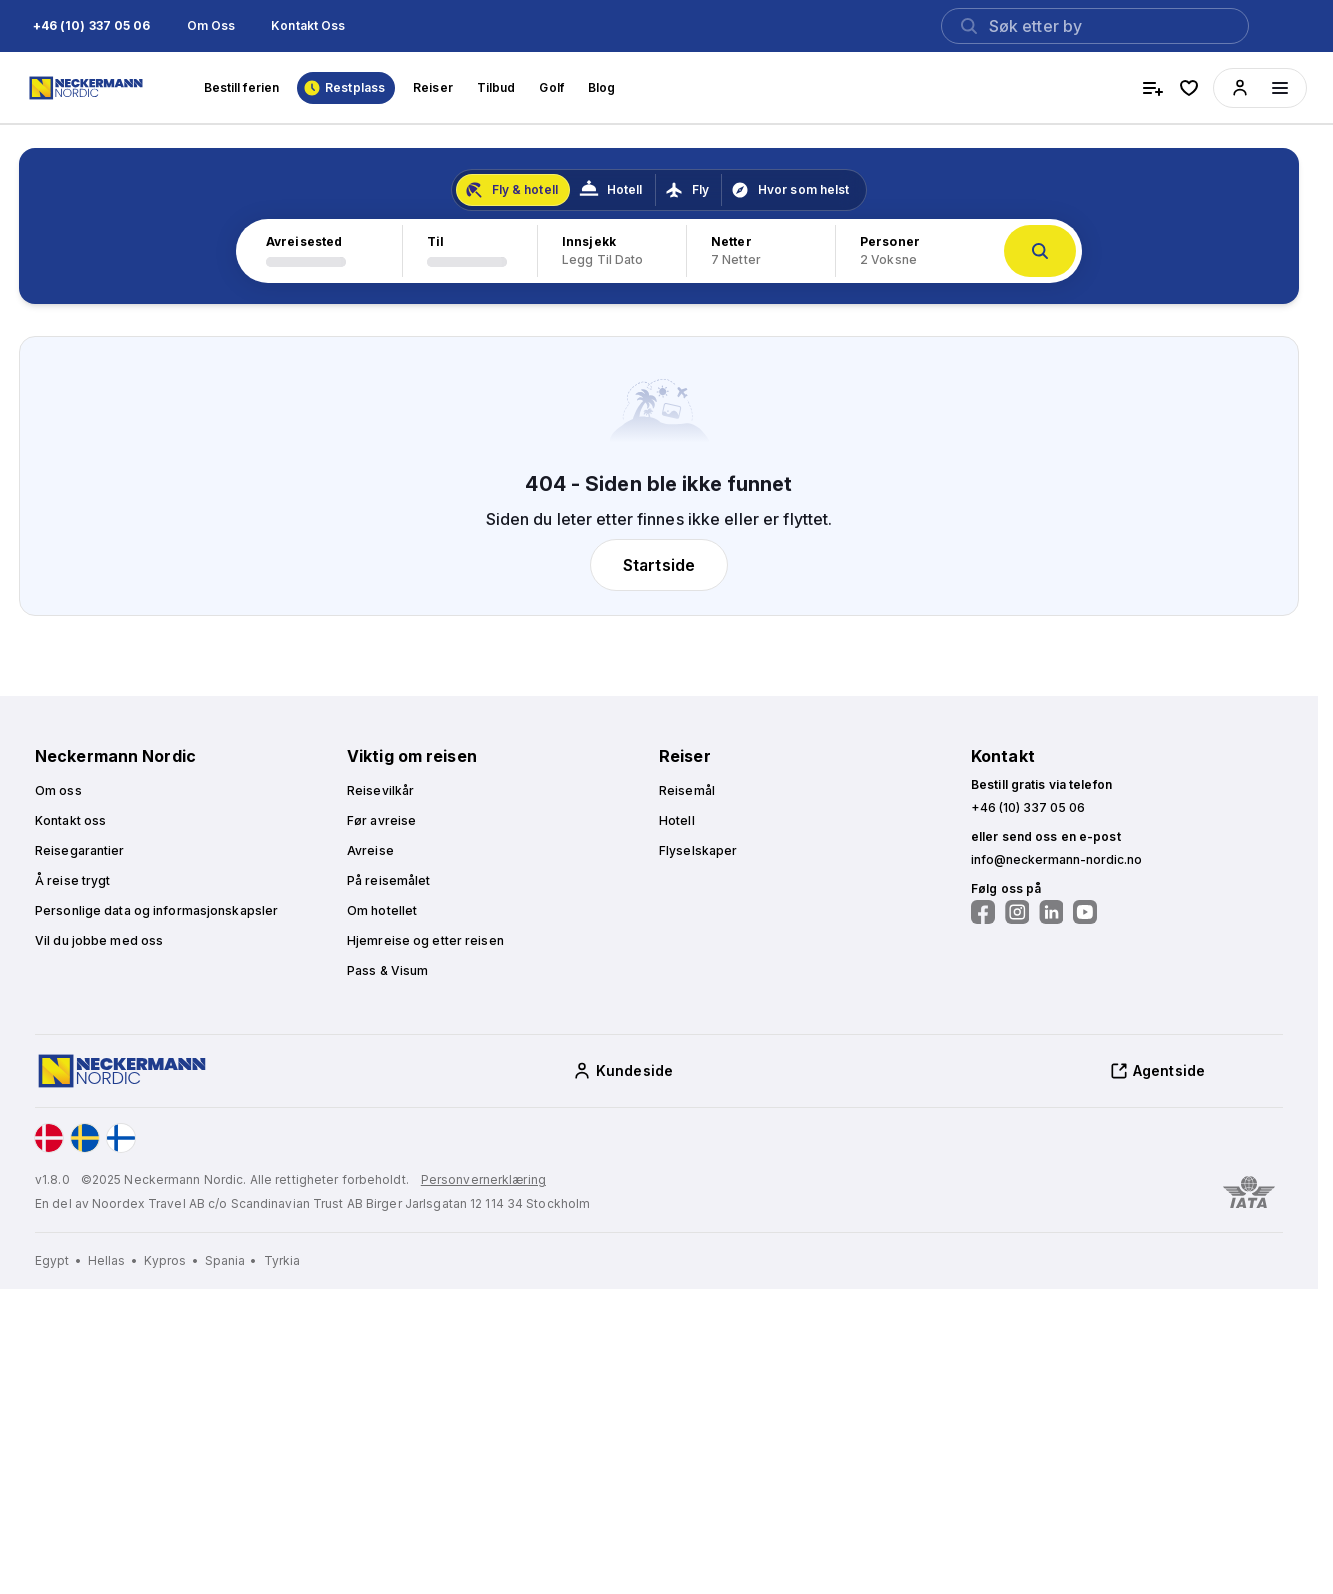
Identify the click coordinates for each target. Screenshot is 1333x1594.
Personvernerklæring (483, 1179)
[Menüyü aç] (1280, 88)
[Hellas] (114, 1261)
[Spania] (232, 1261)
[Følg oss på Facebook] (983, 912)
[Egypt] (59, 1261)
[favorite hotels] (1189, 88)
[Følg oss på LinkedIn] (1051, 912)
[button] (92, 26)
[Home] (88, 88)
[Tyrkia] (282, 1261)
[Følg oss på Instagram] (1017, 912)
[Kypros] (172, 1261)
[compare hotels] (1153, 88)
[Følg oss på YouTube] (1085, 912)
